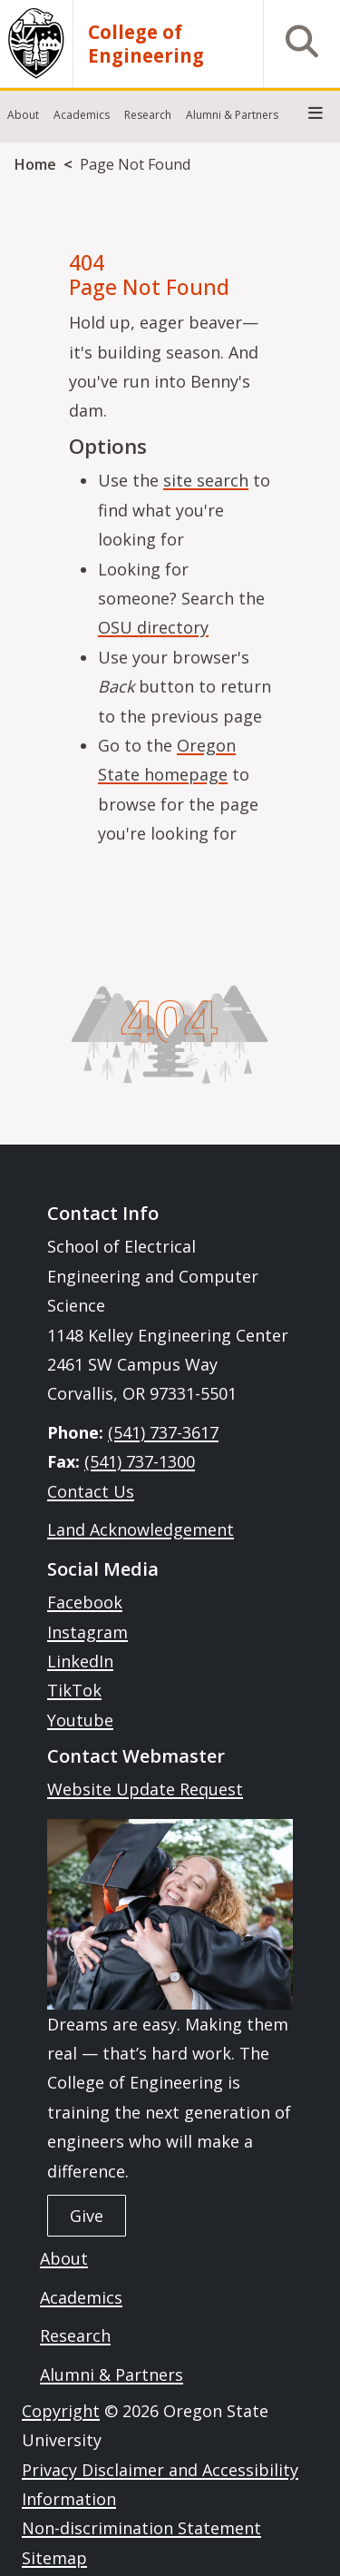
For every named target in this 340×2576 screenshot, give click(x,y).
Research (75, 2335)
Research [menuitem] (147, 115)
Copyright (61, 2411)
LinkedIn (80, 1661)
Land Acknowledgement (140, 1529)
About (64, 2258)
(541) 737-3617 (163, 1432)
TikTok (74, 1690)
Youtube (80, 1720)
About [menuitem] (23, 115)
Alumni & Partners (111, 2374)
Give (86, 2216)
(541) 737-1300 (139, 1461)
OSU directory (153, 627)
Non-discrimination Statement (141, 2528)
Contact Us (90, 1491)
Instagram (87, 1632)
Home (35, 164)
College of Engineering (146, 43)
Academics (81, 2297)
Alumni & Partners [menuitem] (232, 115)
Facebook (84, 1602)
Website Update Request (145, 1789)
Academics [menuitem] (81, 115)
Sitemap (54, 2558)
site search (205, 480)
